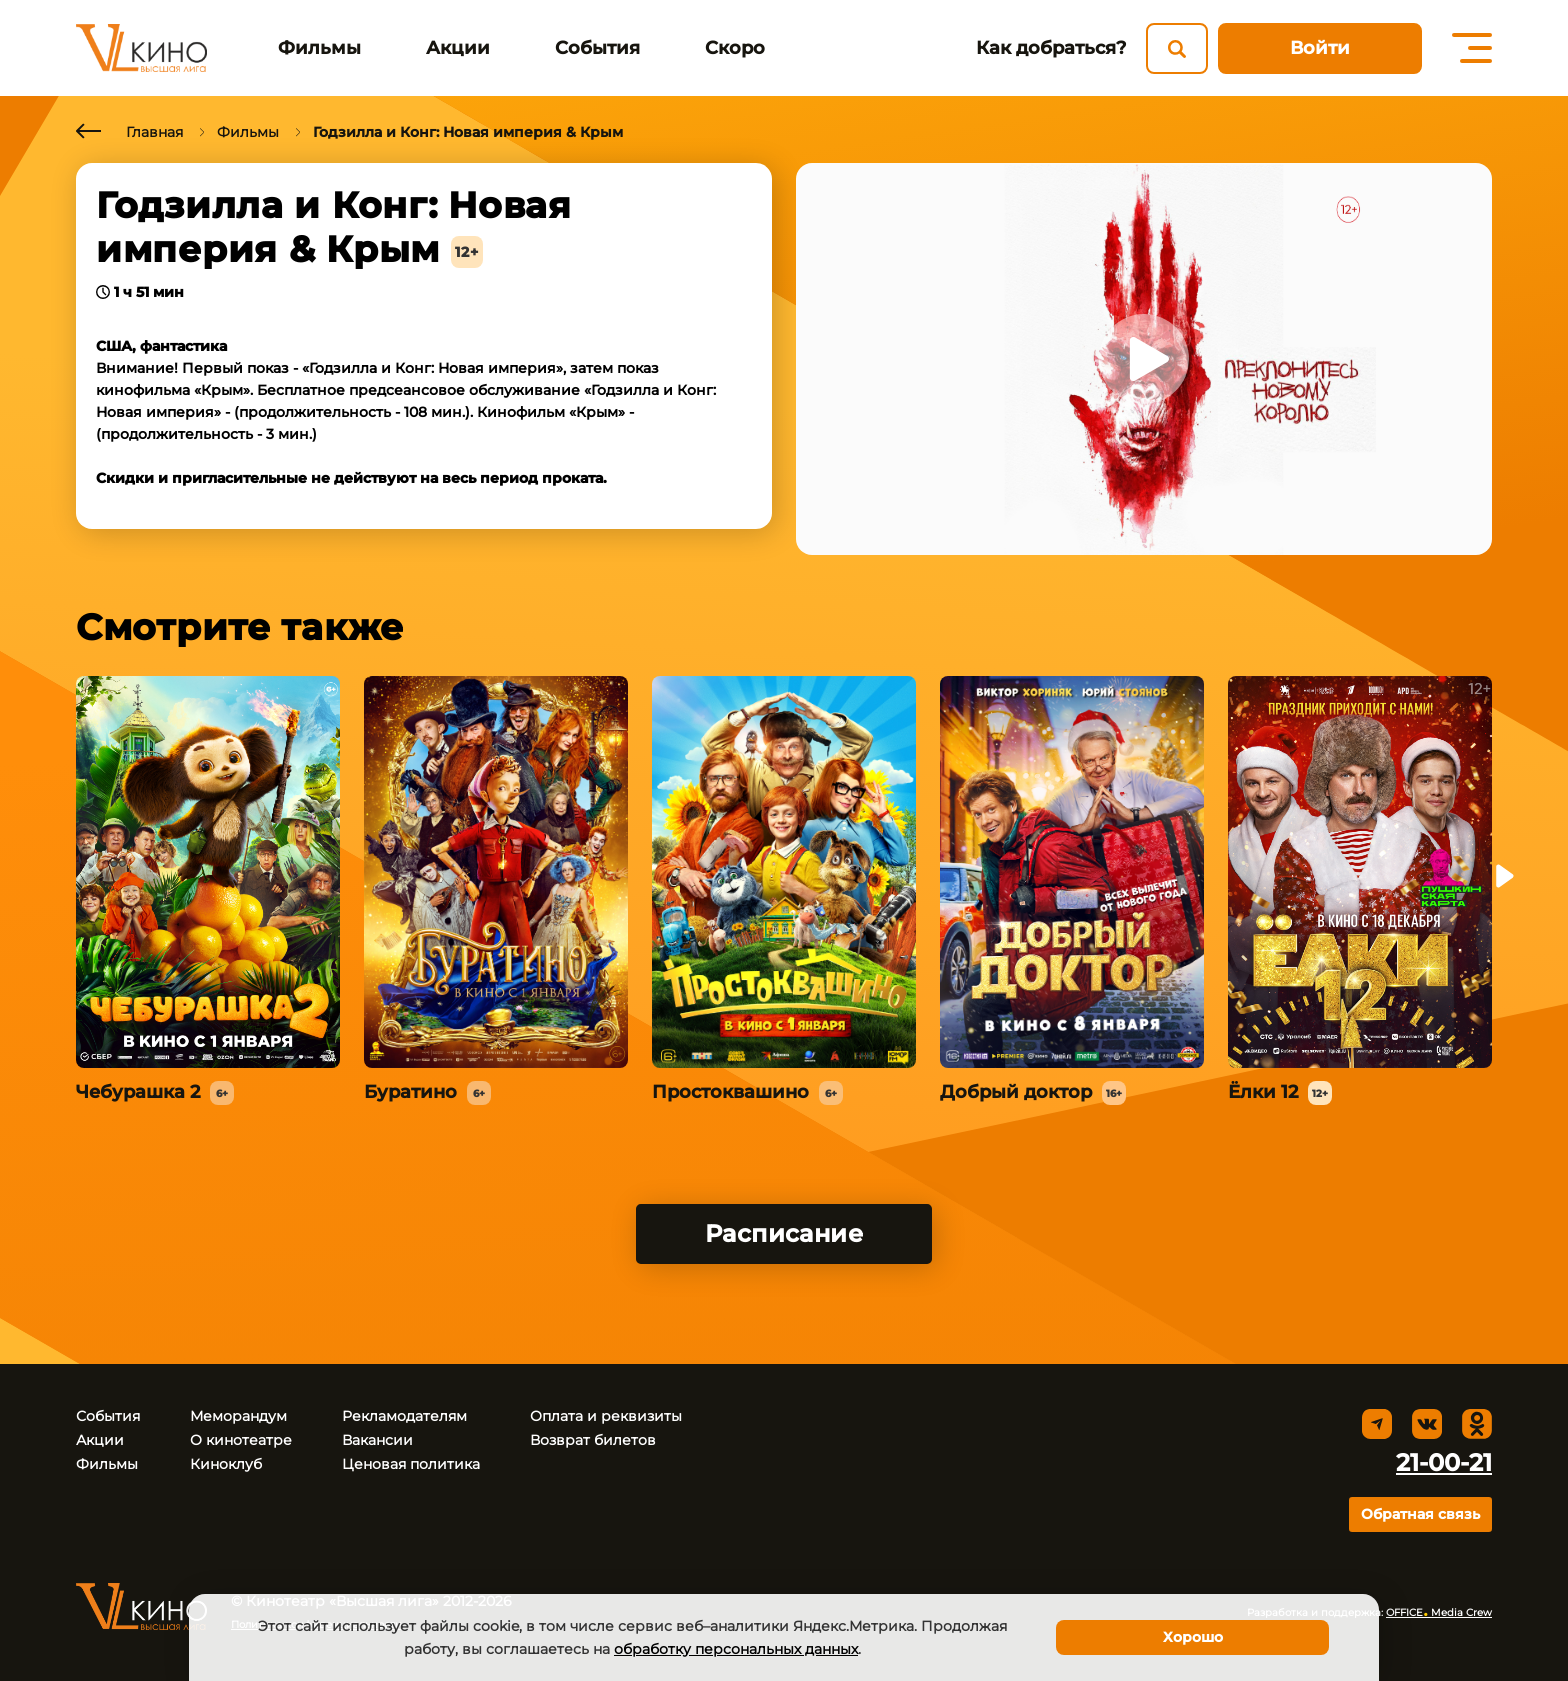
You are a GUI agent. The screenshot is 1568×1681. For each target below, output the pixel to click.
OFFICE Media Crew (1439, 1612)
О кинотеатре (241, 1440)
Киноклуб (226, 1464)
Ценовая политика (411, 1464)
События (597, 48)
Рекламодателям (404, 1416)
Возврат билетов (593, 1440)
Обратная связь (1420, 1514)
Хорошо (1193, 1637)
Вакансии (377, 1440)
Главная (154, 132)
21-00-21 (1444, 1462)
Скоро (735, 48)
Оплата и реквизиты (606, 1416)
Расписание (784, 1233)
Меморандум (238, 1416)
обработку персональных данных (736, 1649)
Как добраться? (1051, 48)
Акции (458, 48)
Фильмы (319, 48)
